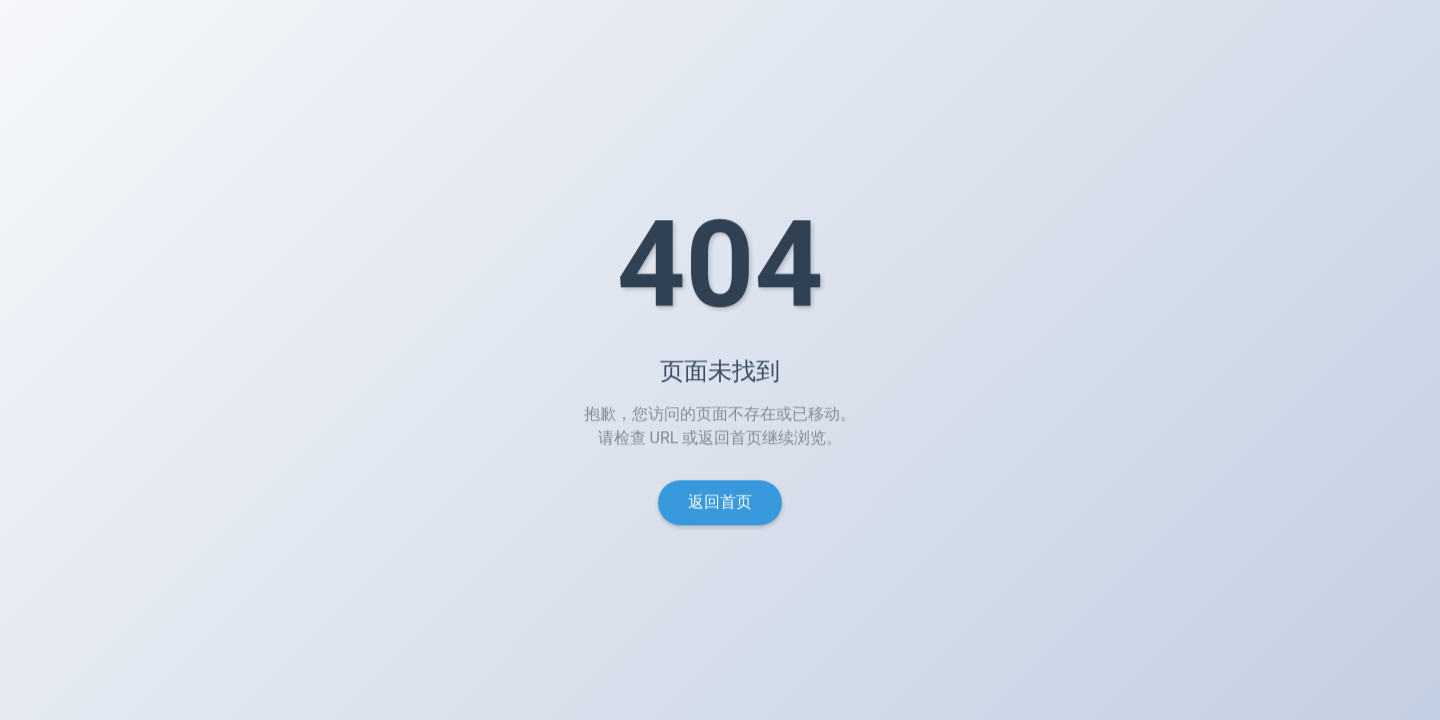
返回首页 (720, 504)
